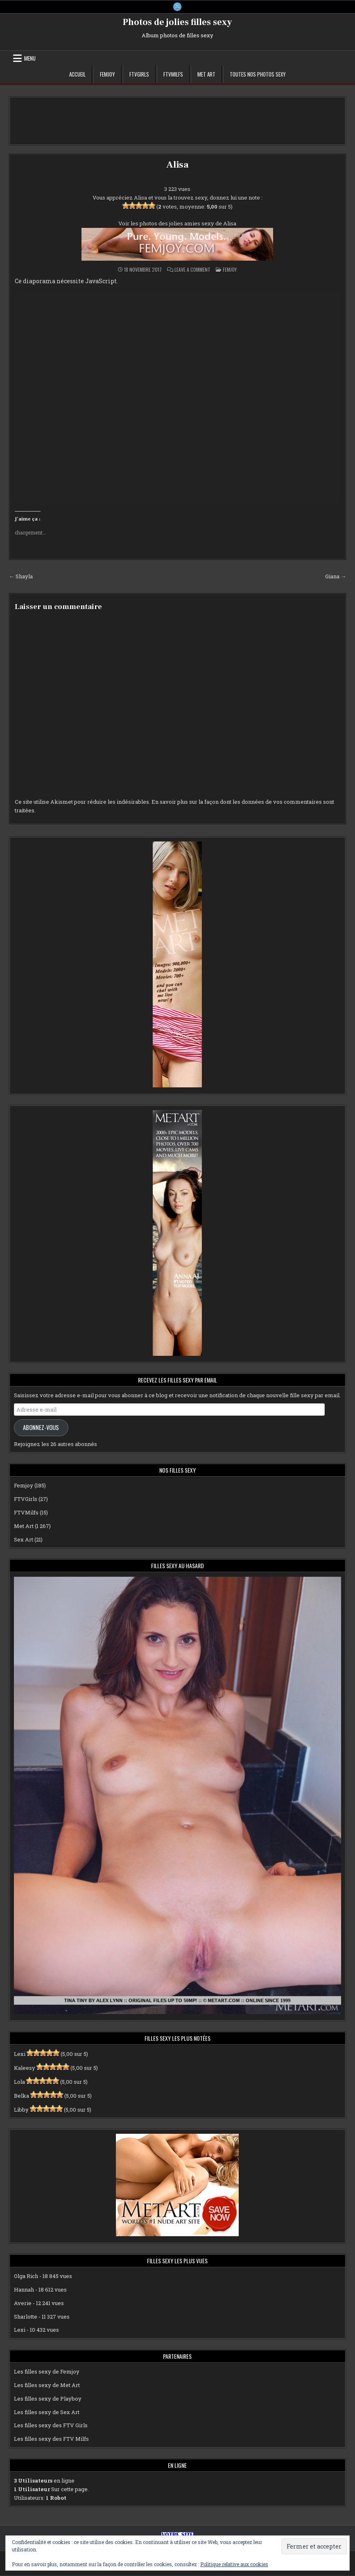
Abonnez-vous (41, 1427)
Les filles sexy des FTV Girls (51, 2425)
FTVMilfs (173, 74)
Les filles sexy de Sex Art (46, 2412)
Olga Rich (26, 2276)
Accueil (77, 74)
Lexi (19, 2054)
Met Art (206, 74)
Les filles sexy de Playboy (47, 2399)
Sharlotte (25, 2316)
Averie (23, 2303)
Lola (19, 2082)
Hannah (24, 2290)
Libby (21, 2109)
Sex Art (23, 1539)
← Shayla (21, 576)
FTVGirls (139, 74)
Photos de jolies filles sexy (177, 22)
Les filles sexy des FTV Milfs (51, 2439)
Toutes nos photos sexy (258, 74)
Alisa (177, 165)
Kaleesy (24, 2068)
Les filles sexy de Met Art (47, 2385)
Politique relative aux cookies (234, 2564)
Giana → (335, 576)
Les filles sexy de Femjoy (46, 2372)
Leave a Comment (192, 270)
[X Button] (177, 6)
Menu (30, 59)
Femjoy (107, 74)
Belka (21, 2096)
